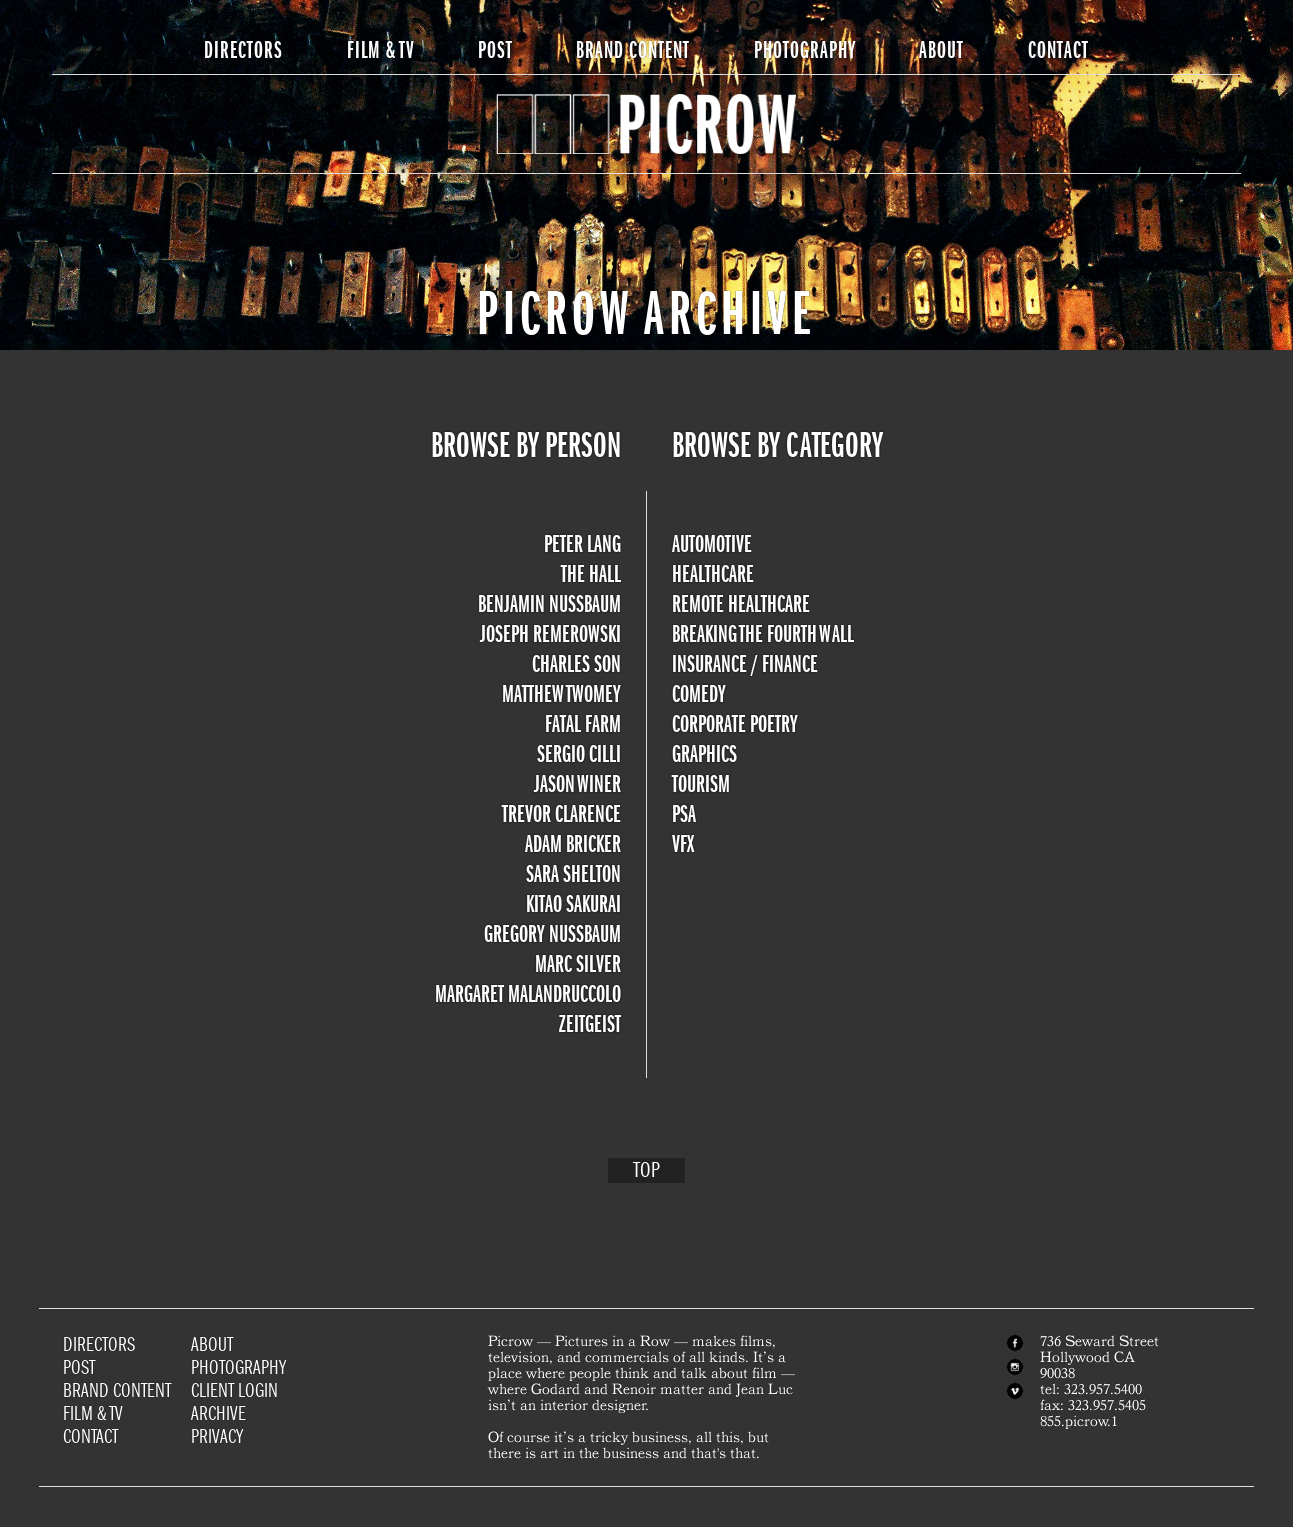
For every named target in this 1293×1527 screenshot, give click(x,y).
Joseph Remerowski (550, 634)
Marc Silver (578, 964)
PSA (684, 814)
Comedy (699, 694)
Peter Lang (582, 544)
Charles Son (576, 664)
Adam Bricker (573, 844)
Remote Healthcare (741, 604)
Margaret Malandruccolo (528, 994)
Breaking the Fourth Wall (763, 634)
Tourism (701, 784)
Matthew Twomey (561, 694)
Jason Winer (577, 784)
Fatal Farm (583, 724)
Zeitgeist (590, 1024)
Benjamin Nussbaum (549, 604)
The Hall (591, 574)
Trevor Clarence (561, 814)
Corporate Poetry (735, 724)
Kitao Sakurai (573, 904)
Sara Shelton (573, 874)
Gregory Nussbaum (552, 934)
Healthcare (713, 574)
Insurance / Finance (745, 664)
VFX (683, 844)
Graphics (704, 754)
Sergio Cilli (579, 754)
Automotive (712, 544)
